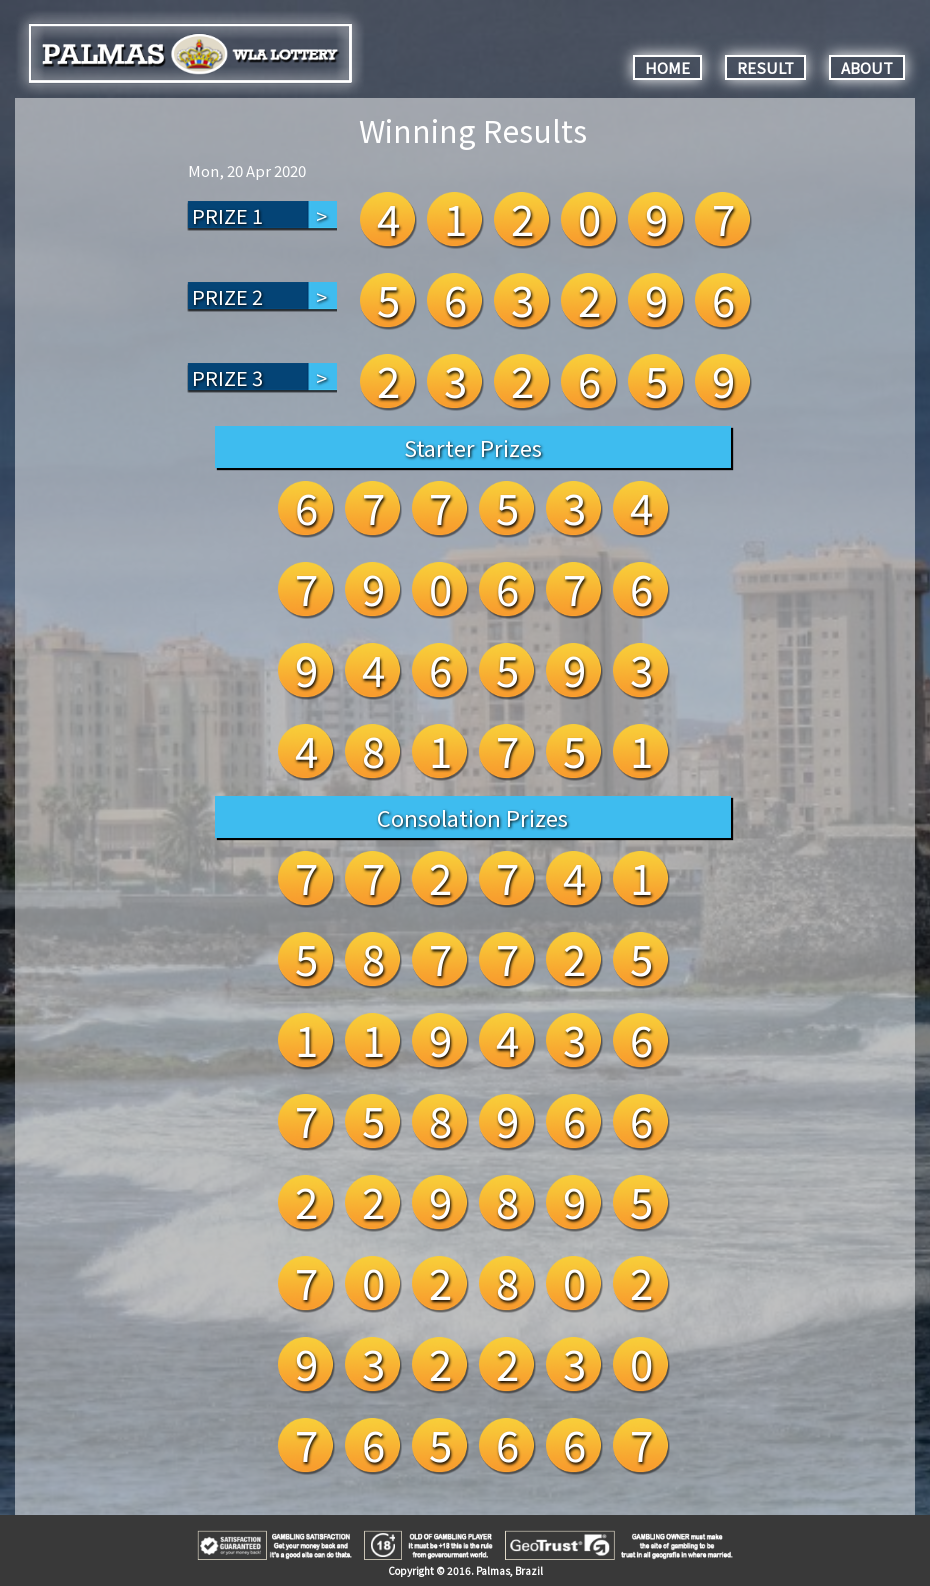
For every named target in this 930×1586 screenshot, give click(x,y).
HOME (667, 67)
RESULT (765, 67)
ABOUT (867, 67)
